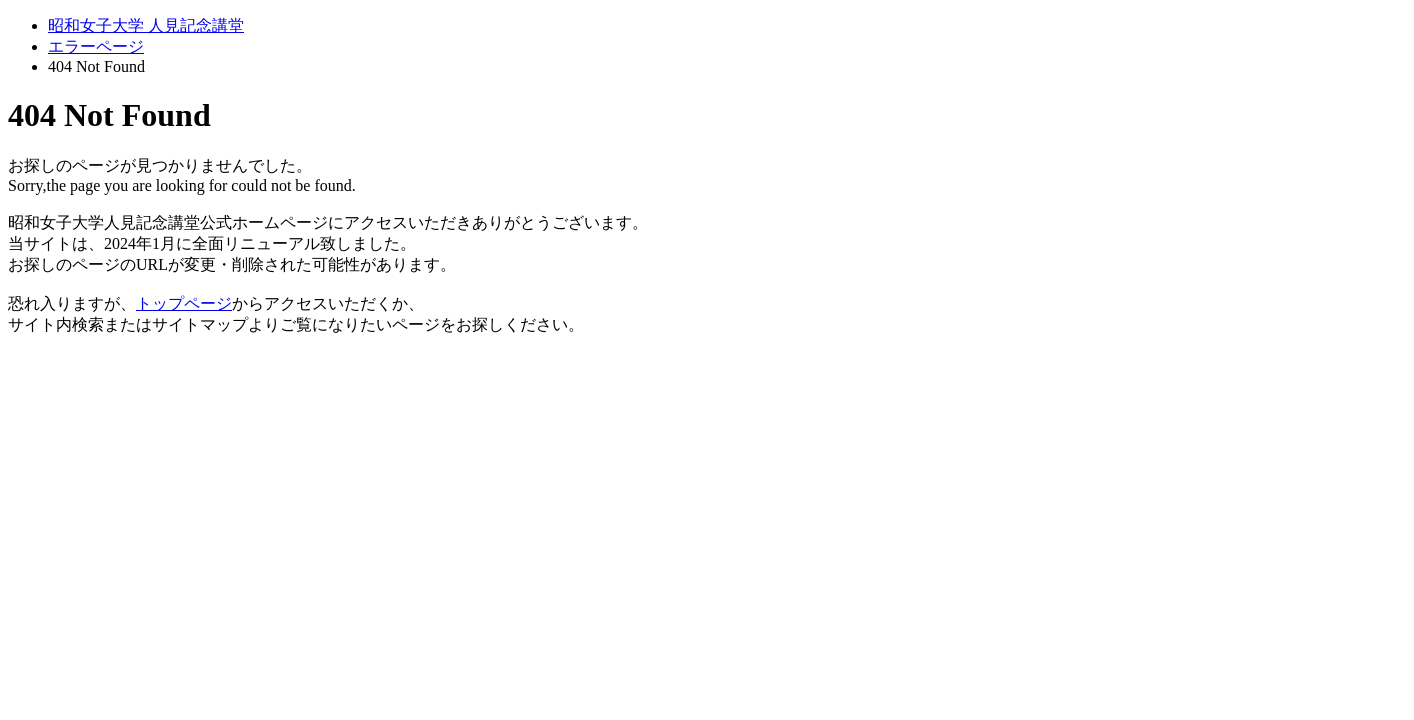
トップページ (184, 303)
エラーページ (96, 46)
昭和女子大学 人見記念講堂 (146, 25)
